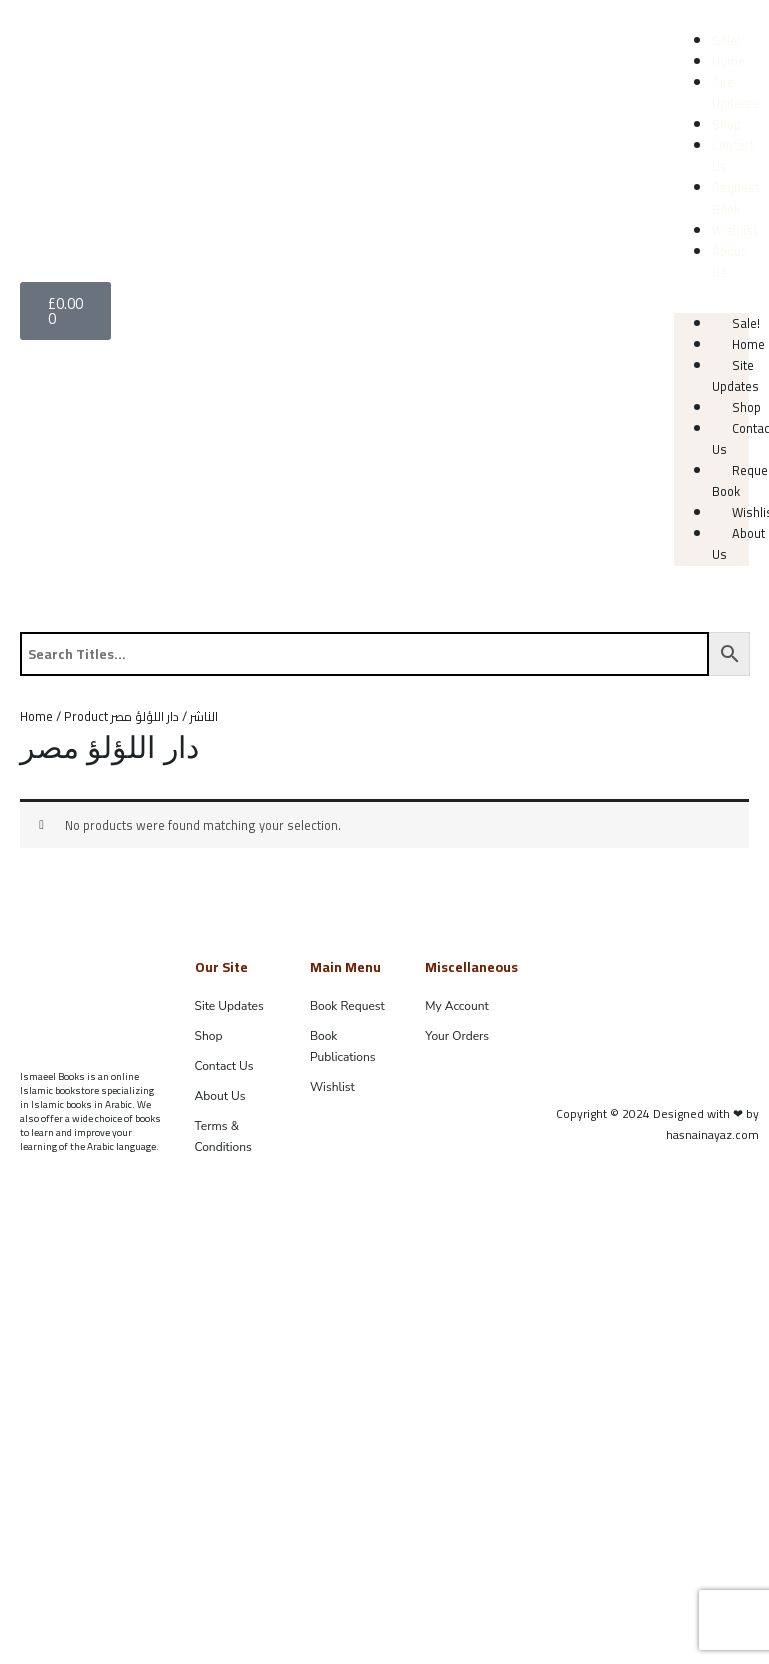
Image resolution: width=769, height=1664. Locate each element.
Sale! (726, 40)
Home (728, 61)
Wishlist (734, 230)
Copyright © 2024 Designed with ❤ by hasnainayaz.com (657, 1124)
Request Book (735, 197)
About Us (728, 261)
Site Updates (735, 92)
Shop (726, 124)
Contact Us (733, 155)
